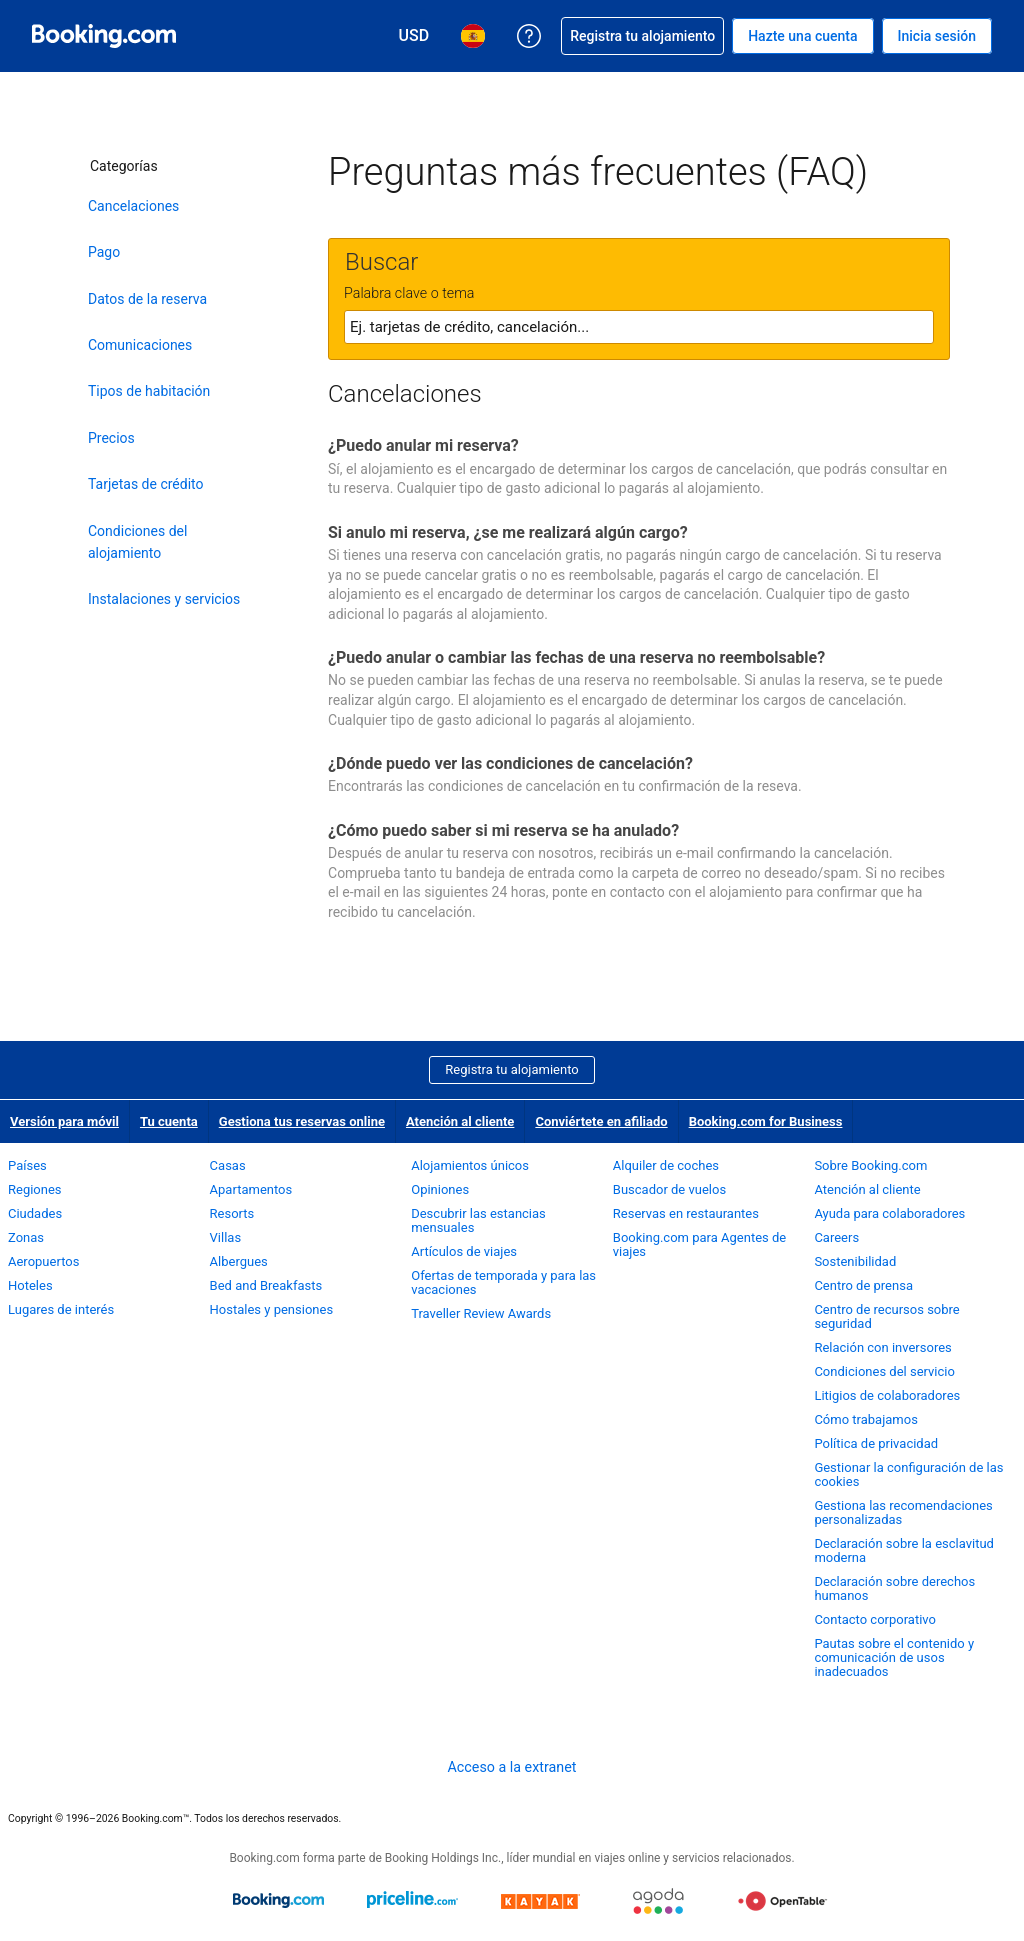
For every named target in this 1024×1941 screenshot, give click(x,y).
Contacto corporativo (875, 1619)
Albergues (239, 1261)
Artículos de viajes (464, 1251)
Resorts (232, 1213)
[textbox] (639, 327)
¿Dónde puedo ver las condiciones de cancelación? (510, 763)
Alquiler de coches (666, 1165)
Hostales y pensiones (272, 1309)
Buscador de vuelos (669, 1189)
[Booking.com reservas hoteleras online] (104, 36)
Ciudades (35, 1213)
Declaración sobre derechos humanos (894, 1588)
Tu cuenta (169, 1121)
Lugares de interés (61, 1309)
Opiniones (440, 1189)
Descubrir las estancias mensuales (478, 1220)
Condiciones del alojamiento (137, 542)
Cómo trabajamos (865, 1419)
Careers (836, 1237)
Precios (111, 438)
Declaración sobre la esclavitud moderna (904, 1550)
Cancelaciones (133, 206)
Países (27, 1165)
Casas (228, 1165)
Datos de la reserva (147, 299)
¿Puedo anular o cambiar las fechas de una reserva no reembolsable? (576, 657)
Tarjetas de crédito (146, 484)
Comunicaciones (140, 345)
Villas (226, 1237)
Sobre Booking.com (870, 1165)
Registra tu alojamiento (511, 1069)
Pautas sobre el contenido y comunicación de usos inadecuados (894, 1657)
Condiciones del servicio (884, 1371)
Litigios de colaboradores (887, 1395)
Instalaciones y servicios (164, 599)
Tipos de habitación (149, 391)
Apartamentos (251, 1189)
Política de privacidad (876, 1443)
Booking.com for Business (766, 1121)
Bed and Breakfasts (266, 1285)
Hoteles (30, 1285)
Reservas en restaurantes (686, 1213)
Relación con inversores (882, 1347)
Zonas (26, 1237)
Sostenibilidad (855, 1261)
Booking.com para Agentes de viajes (699, 1244)
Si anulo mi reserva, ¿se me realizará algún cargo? (508, 532)
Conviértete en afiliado (601, 1121)
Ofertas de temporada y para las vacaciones (503, 1282)
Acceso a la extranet (512, 1767)
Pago (104, 252)
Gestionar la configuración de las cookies (908, 1474)
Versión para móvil (64, 1121)
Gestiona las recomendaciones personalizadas (903, 1512)
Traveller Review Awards (481, 1313)
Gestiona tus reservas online (302, 1121)
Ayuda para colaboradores (889, 1213)
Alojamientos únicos (470, 1165)
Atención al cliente (460, 1121)
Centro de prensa (863, 1285)
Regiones (35, 1189)
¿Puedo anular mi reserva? (423, 445)
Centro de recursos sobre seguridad (886, 1316)
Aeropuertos (43, 1261)
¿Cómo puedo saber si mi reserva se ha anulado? (503, 830)
